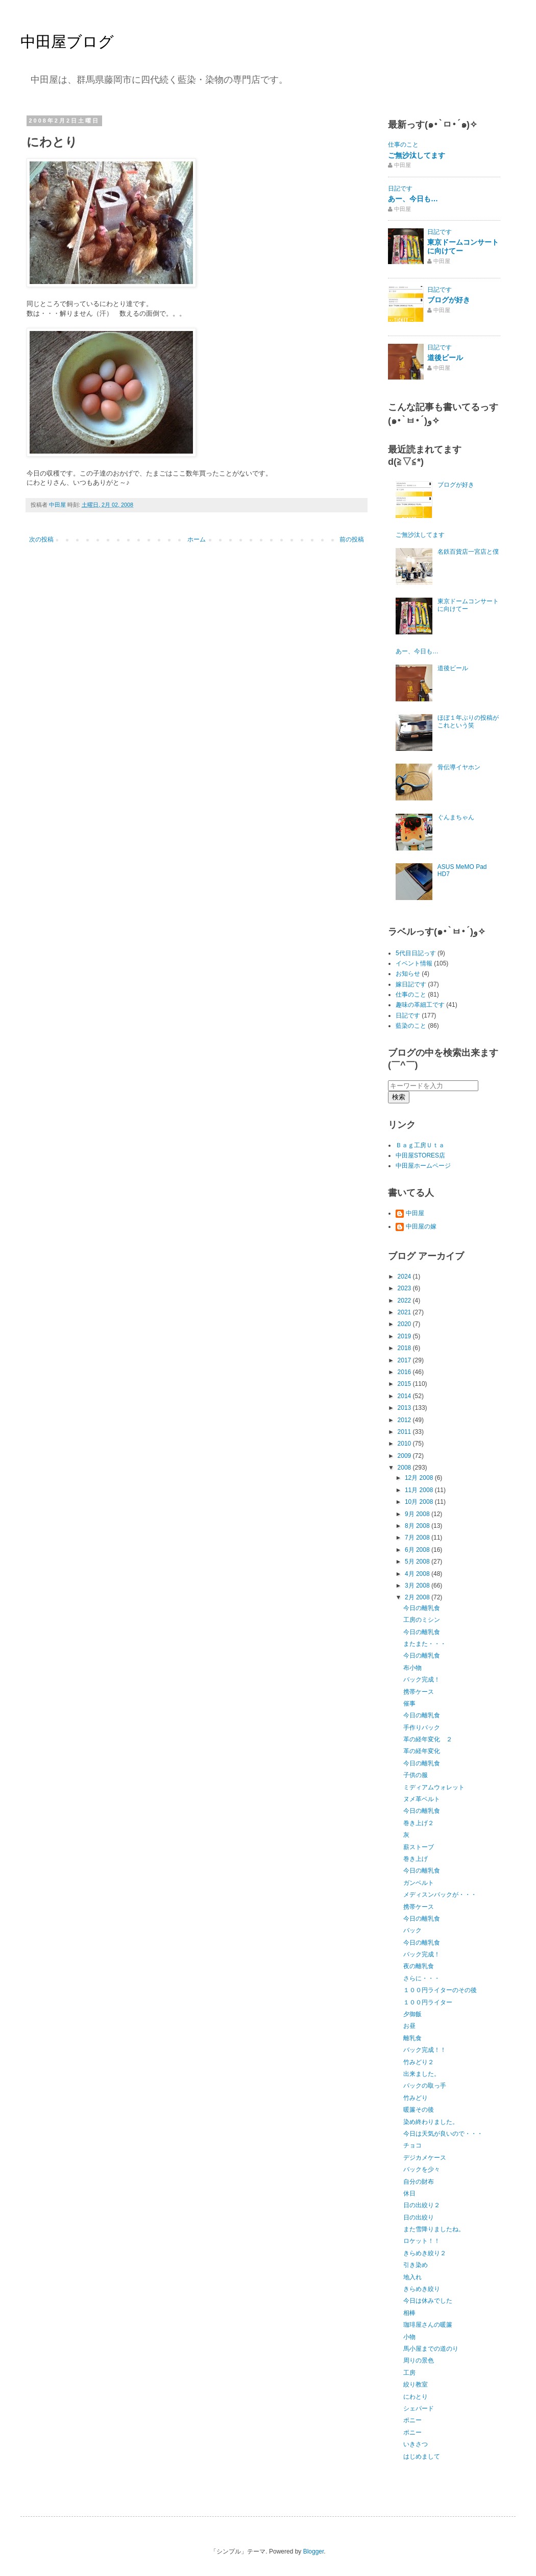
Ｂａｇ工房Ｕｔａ (420, 1145)
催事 (409, 1703)
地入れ (412, 2277)
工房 (409, 2372)
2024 (405, 1276)
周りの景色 (418, 2360)
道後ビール (445, 357)
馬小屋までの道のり (430, 2348)
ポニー (412, 2420)
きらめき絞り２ (424, 2253)
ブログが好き (448, 300)
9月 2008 (418, 1514)
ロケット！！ (421, 2240)
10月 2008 (420, 1501)
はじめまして (421, 2456)
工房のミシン (421, 1619)
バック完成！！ (424, 2049)
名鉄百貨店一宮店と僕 (468, 551)
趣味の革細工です (420, 1004)
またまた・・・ (424, 1643)
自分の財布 (418, 2181)
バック (412, 1930)
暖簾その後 (418, 2109)
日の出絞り (418, 2217)
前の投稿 (351, 539)
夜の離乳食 (418, 1966)
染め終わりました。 (430, 2121)
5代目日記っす (416, 953)
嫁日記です (411, 984)
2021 (405, 1312)
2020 (405, 1324)
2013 (405, 1407)
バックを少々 (421, 2169)
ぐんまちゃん (455, 817)
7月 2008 (418, 1537)
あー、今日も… (413, 199)
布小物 (412, 1667)
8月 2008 (418, 1525)
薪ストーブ (418, 1847)
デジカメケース (424, 2157)
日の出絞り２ (421, 2205)
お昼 (409, 2025)
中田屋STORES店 (420, 1155)
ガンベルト (418, 1882)
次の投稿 (41, 539)
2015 (405, 1383)
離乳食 (412, 2038)
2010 (405, 1443)
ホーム (196, 539)
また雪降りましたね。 (434, 2229)
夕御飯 (412, 2014)
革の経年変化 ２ (427, 1739)
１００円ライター (427, 2002)
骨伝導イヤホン (458, 767)
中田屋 (415, 1213)
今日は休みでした (427, 2300)
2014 (405, 1396)
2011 (405, 1431)
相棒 (409, 2313)
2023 (405, 1288)
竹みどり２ (418, 2062)
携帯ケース (418, 1691)
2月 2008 (418, 1597)
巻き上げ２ (418, 1823)
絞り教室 (415, 2384)
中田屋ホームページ (423, 1165)
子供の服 (415, 1775)
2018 (405, 1348)
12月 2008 (420, 1477)
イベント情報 (414, 963)
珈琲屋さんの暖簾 (427, 2324)
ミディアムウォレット (434, 1787)
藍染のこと (411, 1025)
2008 (405, 1467)
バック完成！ (421, 1679)
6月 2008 (418, 1549)
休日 (409, 2193)
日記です (400, 188)
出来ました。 (421, 2073)
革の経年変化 (421, 1751)
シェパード (418, 2408)
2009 (405, 1455)
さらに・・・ (421, 1978)
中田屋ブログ (67, 41)
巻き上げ (415, 1858)
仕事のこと (403, 144)
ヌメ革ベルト (421, 1799)
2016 (405, 1372)
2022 (405, 1300)
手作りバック (421, 1727)
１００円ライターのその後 (440, 1990)
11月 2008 (420, 1490)
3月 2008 (418, 1585)
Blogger (313, 2551)
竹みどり (415, 2097)
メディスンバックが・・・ (440, 1894)
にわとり (415, 2396)
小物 (409, 2337)
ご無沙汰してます (416, 155)
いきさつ (415, 2444)
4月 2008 (418, 1573)
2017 (405, 1360)
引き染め (415, 2264)
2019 (405, 1336)
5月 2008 (418, 1561)
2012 (405, 1420)
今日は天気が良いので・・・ (443, 2133)
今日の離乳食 (421, 1608)
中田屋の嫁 (421, 1226)
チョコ (412, 2145)
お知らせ (408, 973)
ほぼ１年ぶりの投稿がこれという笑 (468, 721)
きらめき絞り (421, 2289)
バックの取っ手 (424, 2085)
